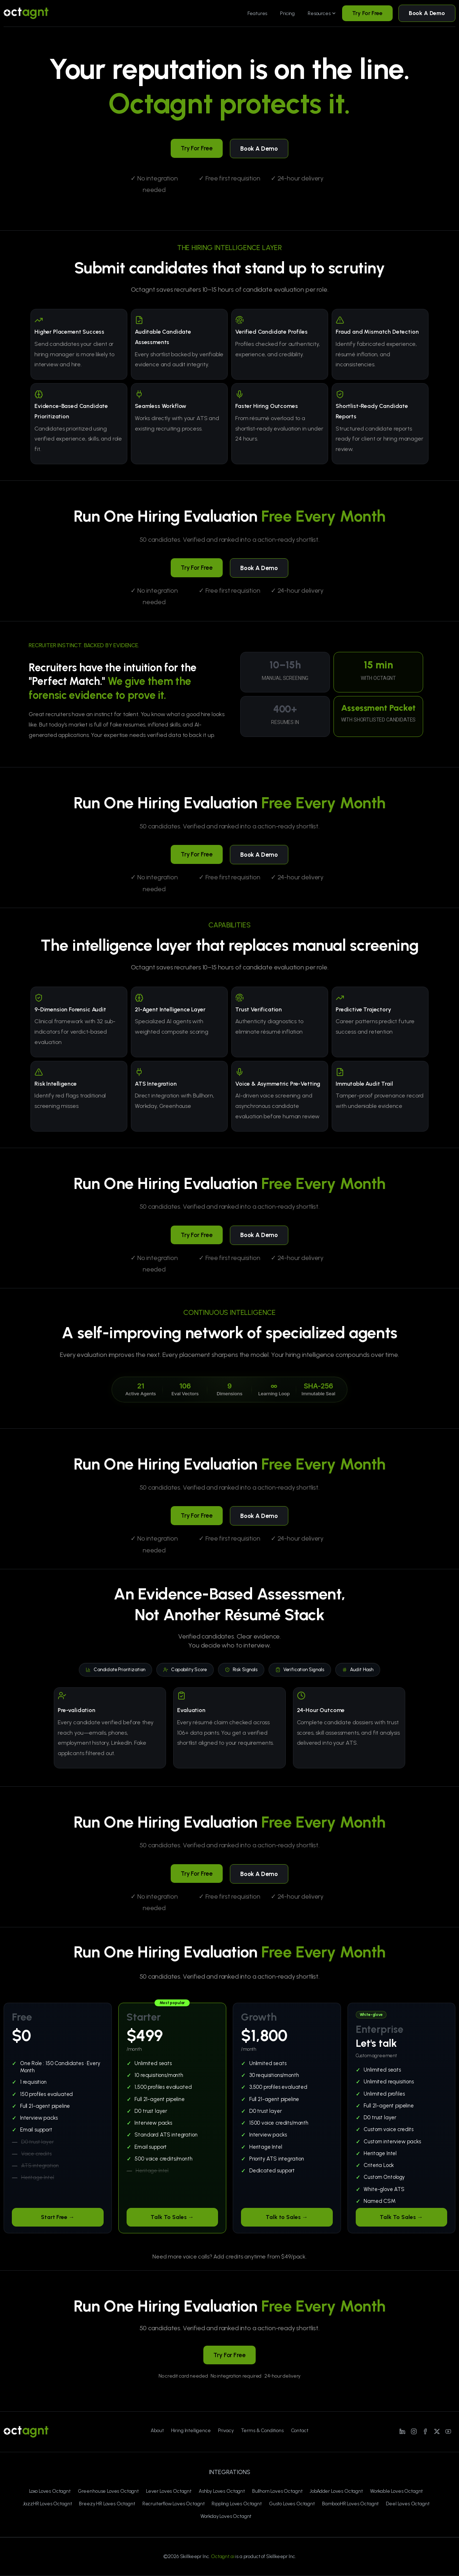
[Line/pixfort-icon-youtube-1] (448, 2431)
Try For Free (367, 13)
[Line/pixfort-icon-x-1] (437, 2431)
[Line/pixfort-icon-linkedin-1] (402, 2431)
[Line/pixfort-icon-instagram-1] (414, 2431)
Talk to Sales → (287, 2217)
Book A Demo (427, 13)
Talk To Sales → (172, 2217)
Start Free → (57, 2217)
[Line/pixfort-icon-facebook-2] (425, 2431)
